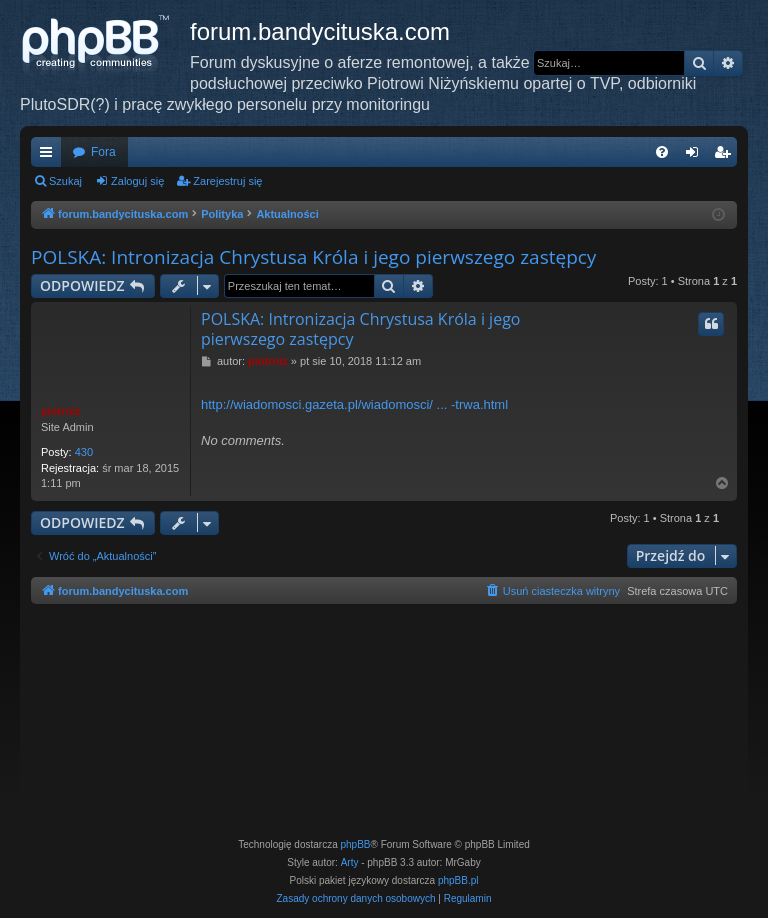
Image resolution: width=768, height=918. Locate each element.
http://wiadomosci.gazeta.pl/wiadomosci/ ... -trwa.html (354, 404)
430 (84, 452)
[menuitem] (662, 152)
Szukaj (65, 181)
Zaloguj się (137, 181)
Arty (350, 862)
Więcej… (50, 156)
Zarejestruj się (227, 181)
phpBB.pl (458, 880)
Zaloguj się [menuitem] (696, 156)
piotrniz (61, 411)
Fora (103, 152)
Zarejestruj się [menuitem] (726, 156)
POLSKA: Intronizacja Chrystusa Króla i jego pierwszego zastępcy (313, 257)
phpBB (356, 844)
